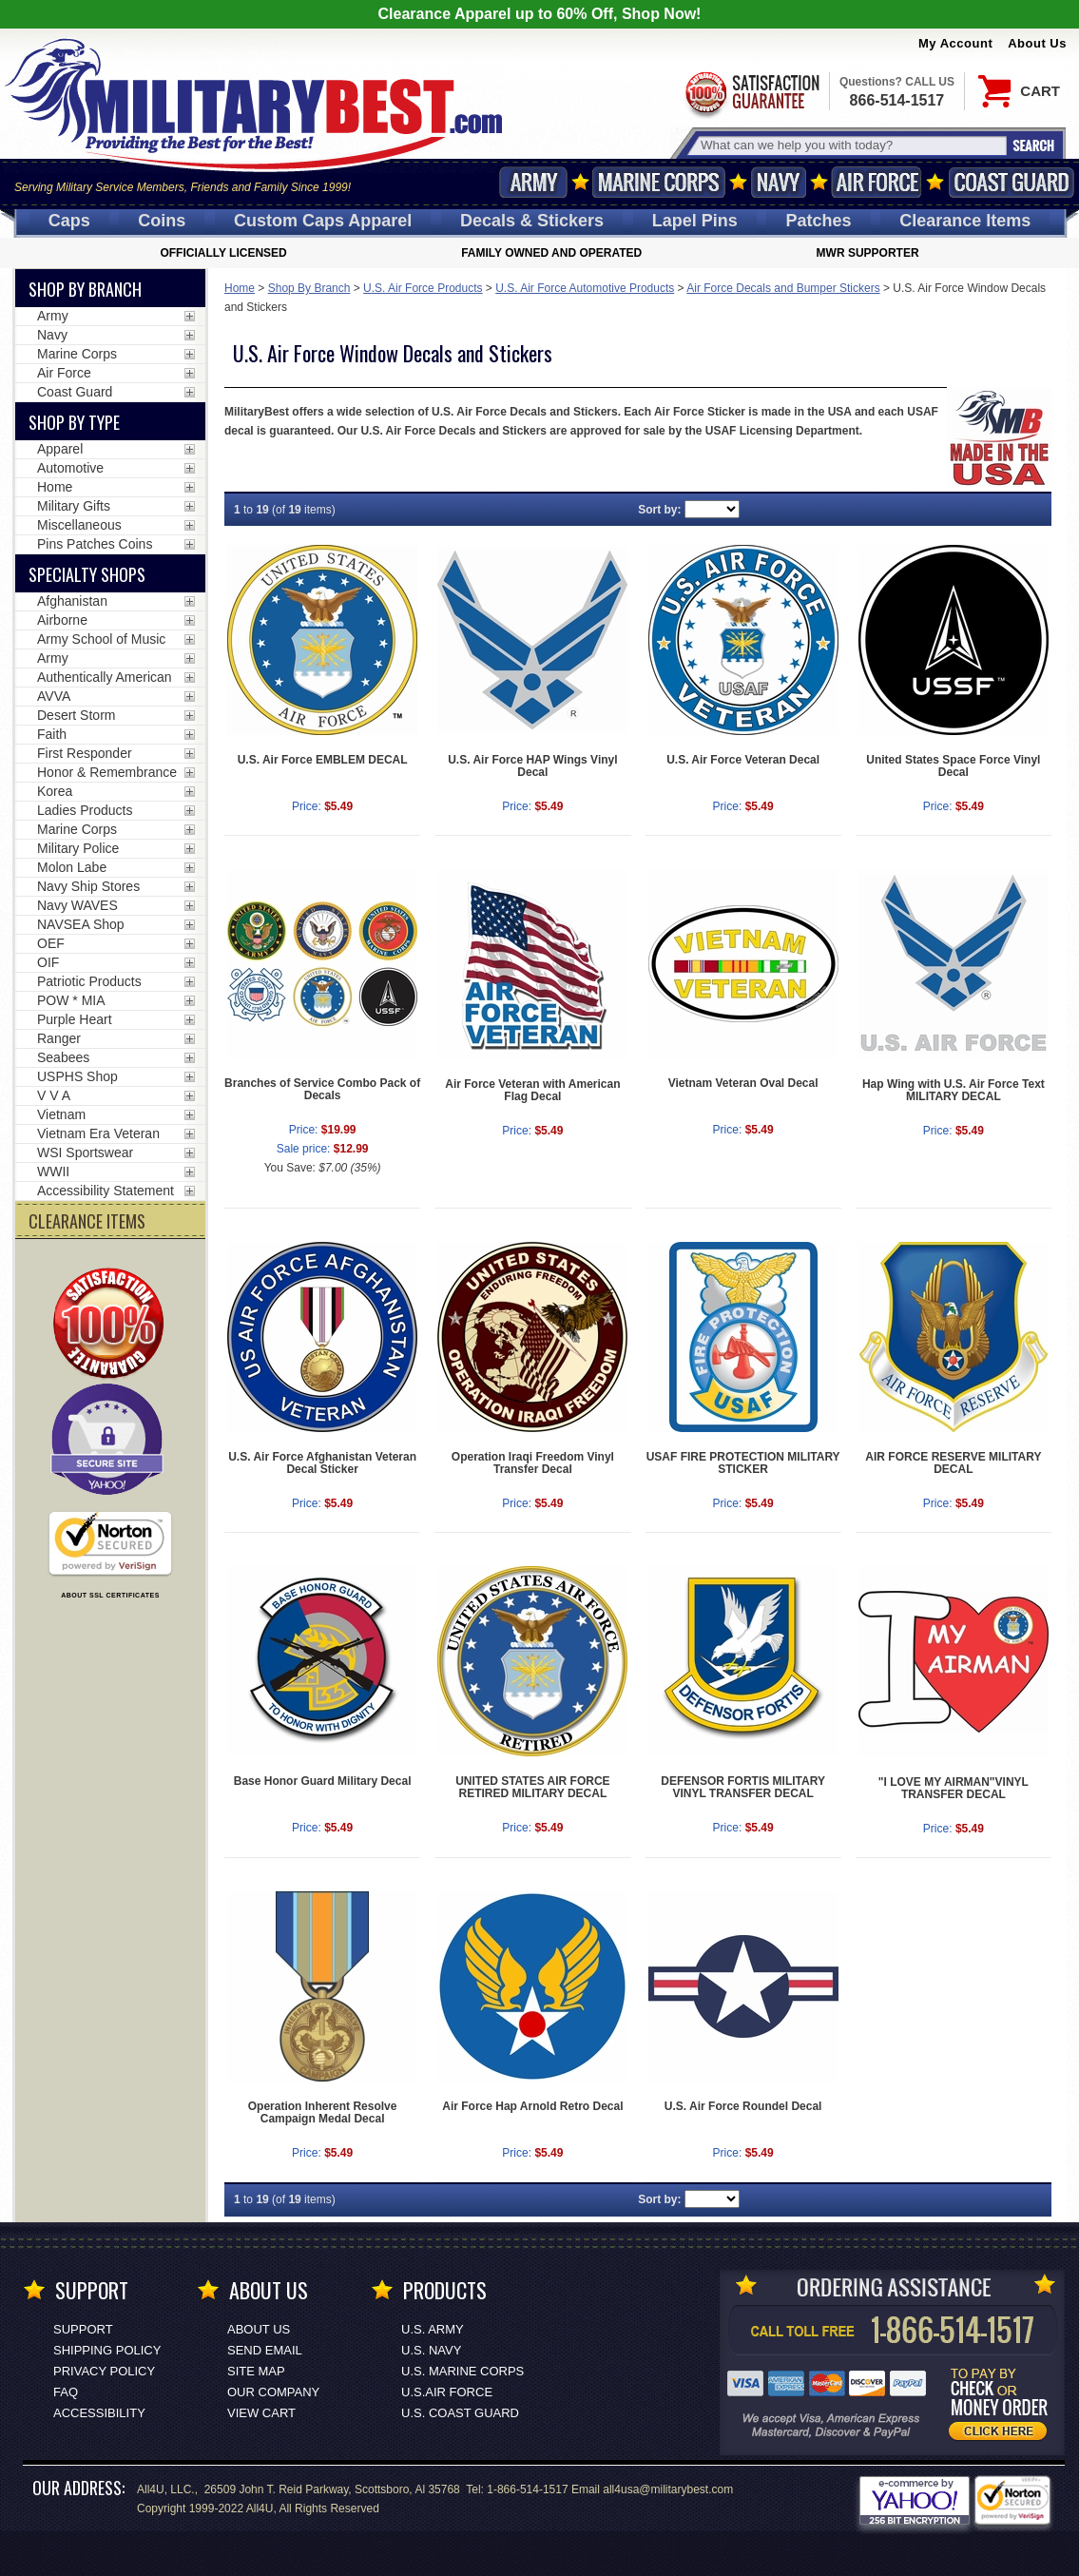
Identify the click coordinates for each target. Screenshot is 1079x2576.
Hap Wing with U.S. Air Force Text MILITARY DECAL (953, 1090)
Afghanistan (72, 601)
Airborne (62, 620)
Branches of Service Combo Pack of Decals (322, 1089)
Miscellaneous (79, 525)
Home (239, 288)
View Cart (261, 2413)
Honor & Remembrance (107, 772)
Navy (778, 182)
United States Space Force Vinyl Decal (953, 766)
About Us (1037, 43)
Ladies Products (84, 810)
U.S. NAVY (431, 2350)
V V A (53, 1095)
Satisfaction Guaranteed (751, 93)
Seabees (63, 1057)
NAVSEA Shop (81, 924)
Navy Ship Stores (88, 886)
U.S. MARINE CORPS (462, 2371)
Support (83, 2329)
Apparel (60, 448)
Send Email (264, 2350)
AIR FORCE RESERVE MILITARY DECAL (953, 1463)
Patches (818, 220)
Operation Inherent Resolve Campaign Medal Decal (322, 2112)
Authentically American (104, 677)
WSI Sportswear (85, 1152)
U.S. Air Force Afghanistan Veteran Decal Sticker (322, 1463)
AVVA (53, 696)
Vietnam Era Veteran (98, 1133)
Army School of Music (101, 639)
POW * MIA (71, 1000)
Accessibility (99, 2413)
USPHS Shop (77, 1076)
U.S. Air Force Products (422, 288)
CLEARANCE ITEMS (87, 1221)
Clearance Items (965, 220)
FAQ (65, 2392)
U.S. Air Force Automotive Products (584, 288)
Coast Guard (1011, 182)
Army (533, 182)
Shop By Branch (309, 288)
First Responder (84, 753)
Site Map (256, 2371)
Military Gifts (73, 505)
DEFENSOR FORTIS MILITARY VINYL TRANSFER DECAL (743, 1787)
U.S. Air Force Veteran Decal (742, 759)
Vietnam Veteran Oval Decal (743, 1083)
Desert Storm (76, 715)
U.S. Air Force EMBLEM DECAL (323, 759)
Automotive (70, 467)
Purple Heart (74, 1019)
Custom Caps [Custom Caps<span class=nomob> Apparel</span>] (323, 220)
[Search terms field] (851, 145)
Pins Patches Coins (94, 544)
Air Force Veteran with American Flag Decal (532, 1090)
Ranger (59, 1038)
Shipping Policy (107, 2350)
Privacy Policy (104, 2371)
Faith (52, 734)
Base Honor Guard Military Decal (323, 1781)
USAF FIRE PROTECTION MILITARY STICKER (743, 1463)
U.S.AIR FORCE (446, 2392)
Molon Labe (71, 867)
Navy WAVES (77, 905)
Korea (54, 791)
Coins (161, 220)
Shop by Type (74, 422)
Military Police (78, 848)
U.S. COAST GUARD (460, 2413)
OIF (48, 962)
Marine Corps (658, 182)
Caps (69, 220)
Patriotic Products (89, 981)
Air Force (876, 182)
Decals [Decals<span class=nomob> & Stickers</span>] (532, 220)
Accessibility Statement (105, 1190)
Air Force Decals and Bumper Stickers (782, 288)
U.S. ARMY (432, 2329)
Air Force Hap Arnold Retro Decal (532, 2106)
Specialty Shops (87, 574)
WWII (53, 1171)
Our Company (273, 2392)
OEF (51, 943)
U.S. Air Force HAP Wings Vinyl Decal (532, 766)
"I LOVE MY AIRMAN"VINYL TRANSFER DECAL (953, 1788)
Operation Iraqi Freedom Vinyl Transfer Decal (533, 1463)
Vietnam (61, 1114)
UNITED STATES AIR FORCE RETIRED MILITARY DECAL (532, 1787)
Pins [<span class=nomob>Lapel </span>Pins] (695, 220)
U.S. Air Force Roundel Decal (743, 2106)
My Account (955, 43)
